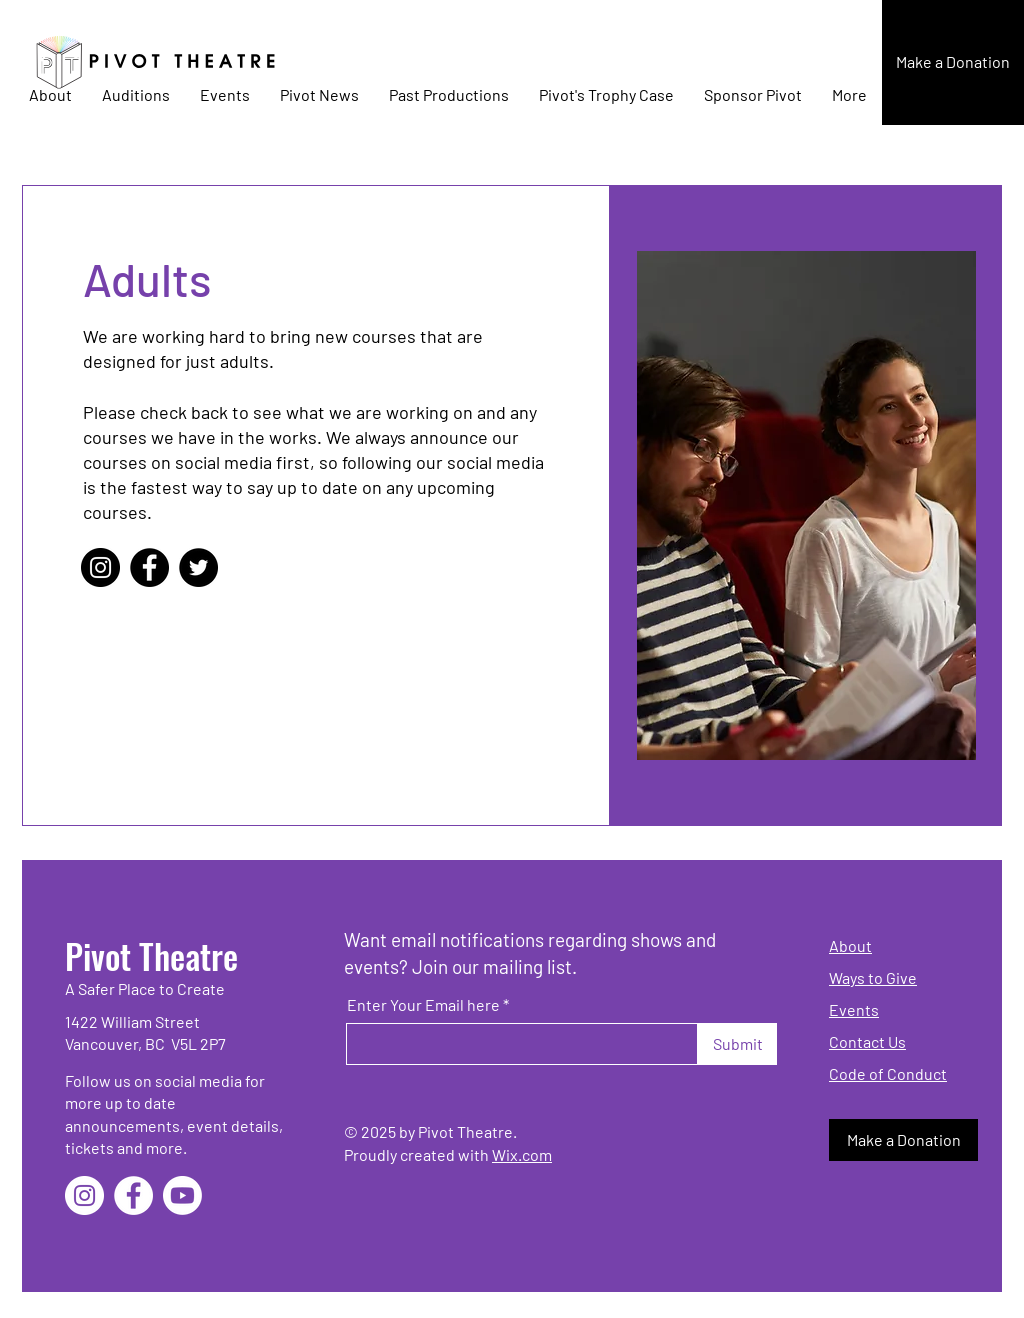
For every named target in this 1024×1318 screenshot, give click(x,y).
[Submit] (737, 1044)
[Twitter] (198, 567)
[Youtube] (182, 1195)
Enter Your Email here (423, 1005)
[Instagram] (100, 567)
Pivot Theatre (151, 955)
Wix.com (522, 1154)
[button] (953, 62)
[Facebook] (149, 567)
